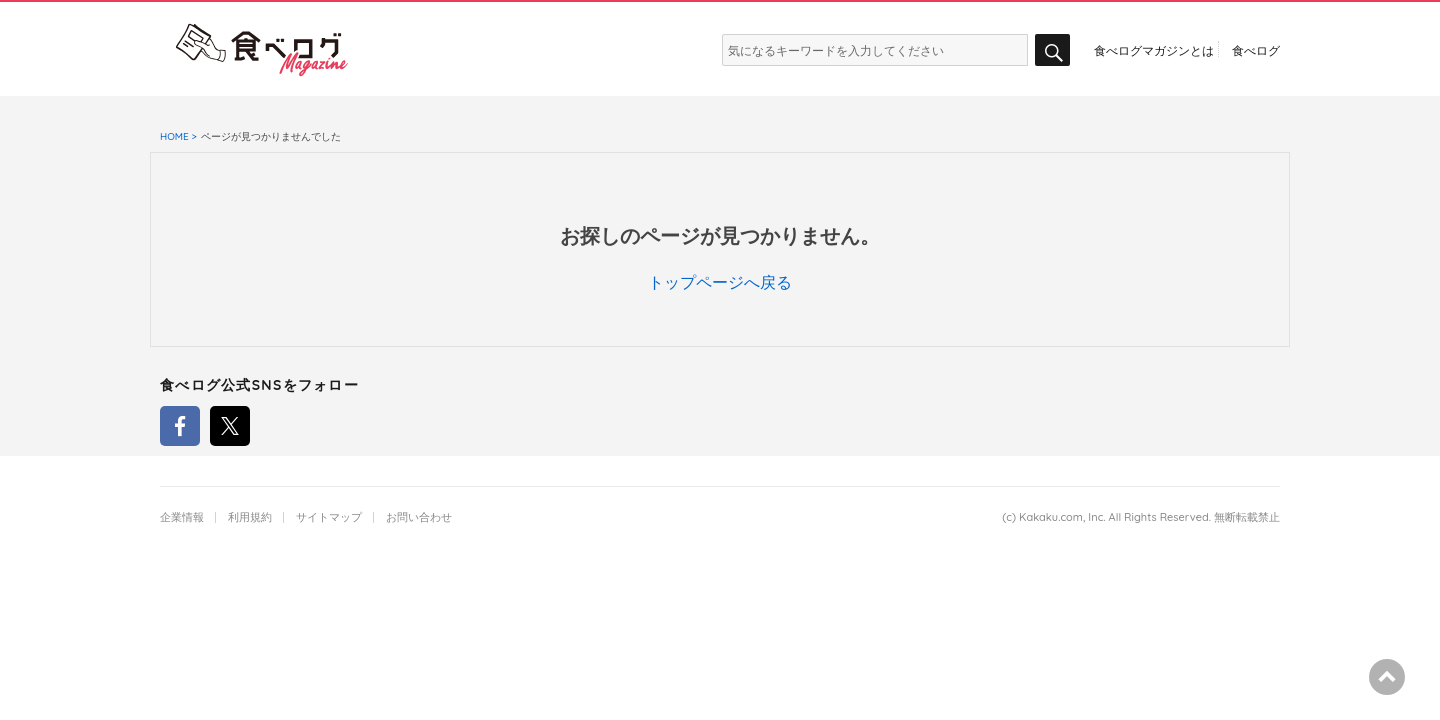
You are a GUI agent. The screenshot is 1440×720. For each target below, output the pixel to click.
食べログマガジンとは (1154, 50)
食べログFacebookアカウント (180, 426)
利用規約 (250, 517)
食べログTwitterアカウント (230, 426)
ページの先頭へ (1387, 677)
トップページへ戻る (720, 282)
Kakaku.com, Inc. (1062, 517)
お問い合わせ (419, 517)
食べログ (1256, 50)
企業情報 (182, 517)
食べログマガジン (262, 50)
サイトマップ (329, 517)
